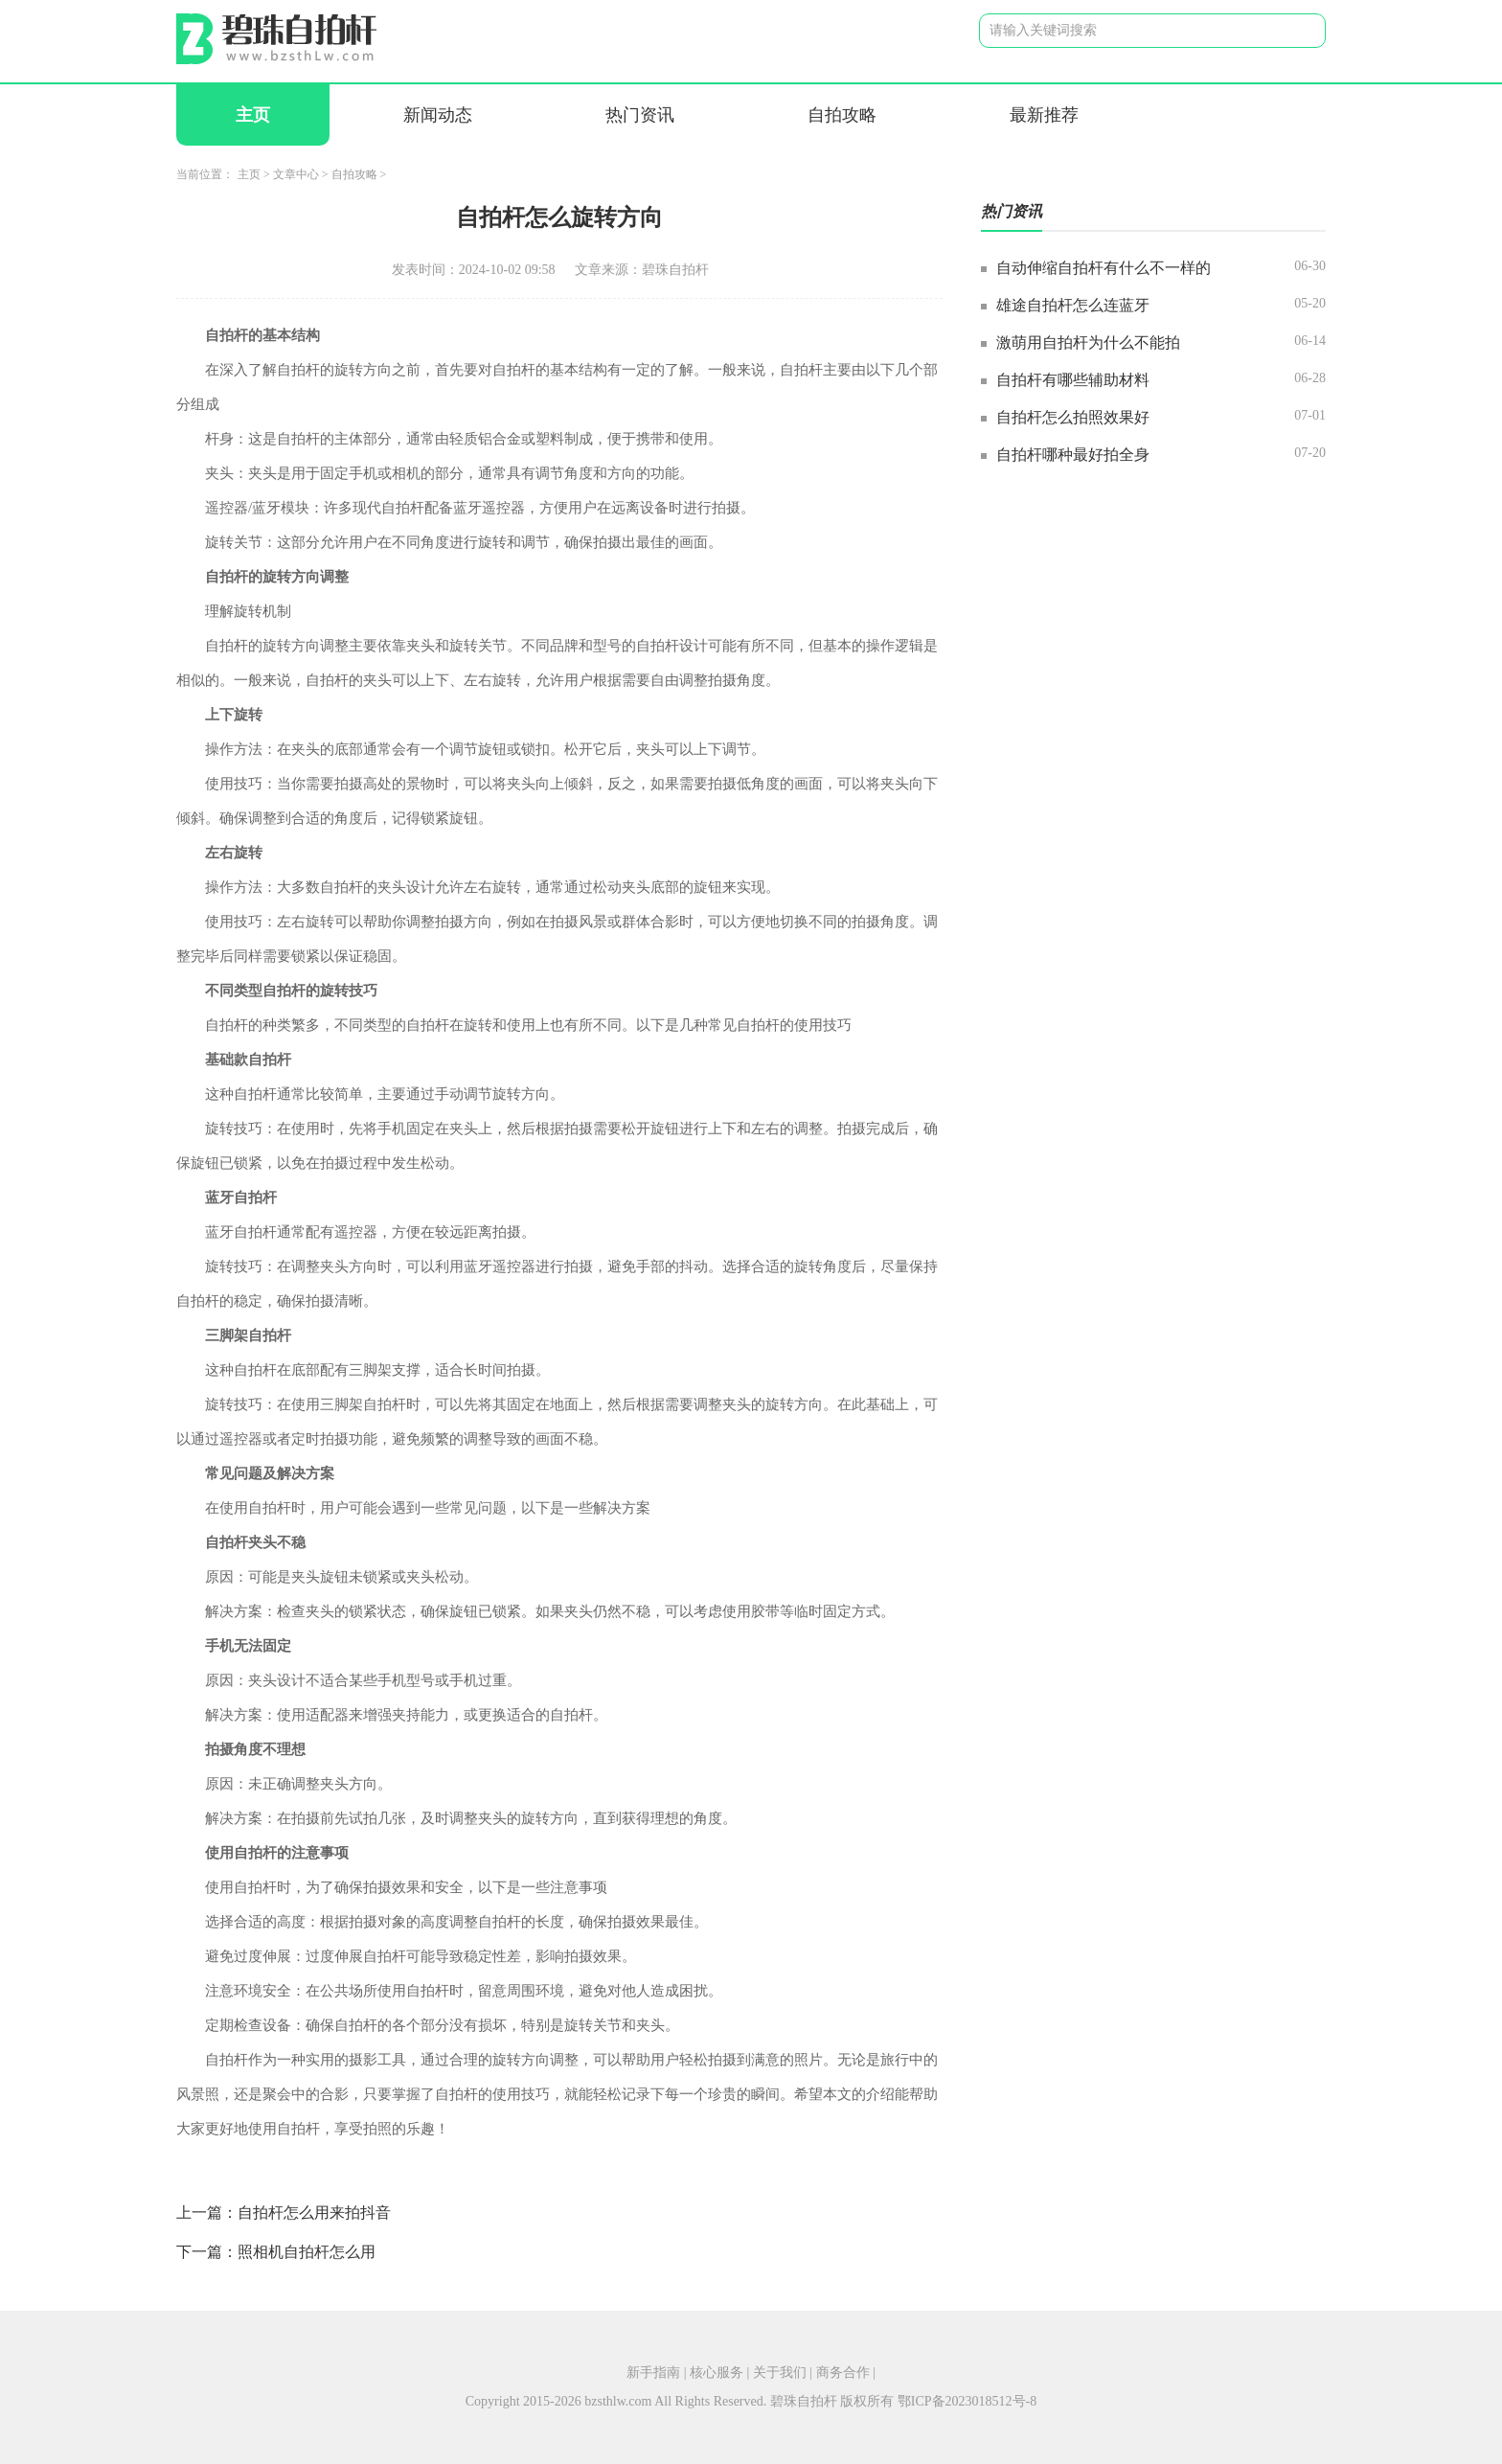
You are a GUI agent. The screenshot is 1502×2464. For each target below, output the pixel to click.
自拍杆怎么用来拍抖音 (314, 2212)
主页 (253, 115)
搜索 (1296, 30)
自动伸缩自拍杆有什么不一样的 (1103, 268)
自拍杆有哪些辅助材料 (1072, 380)
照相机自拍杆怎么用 (307, 2252)
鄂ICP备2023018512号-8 (967, 2401)
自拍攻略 (842, 115)
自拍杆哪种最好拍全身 (1072, 454)
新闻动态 (437, 115)
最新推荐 (1044, 115)
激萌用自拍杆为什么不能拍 (1088, 342)
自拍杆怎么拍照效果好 (1072, 417)
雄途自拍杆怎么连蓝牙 (1072, 305)
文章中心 (296, 174)
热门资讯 (639, 115)
